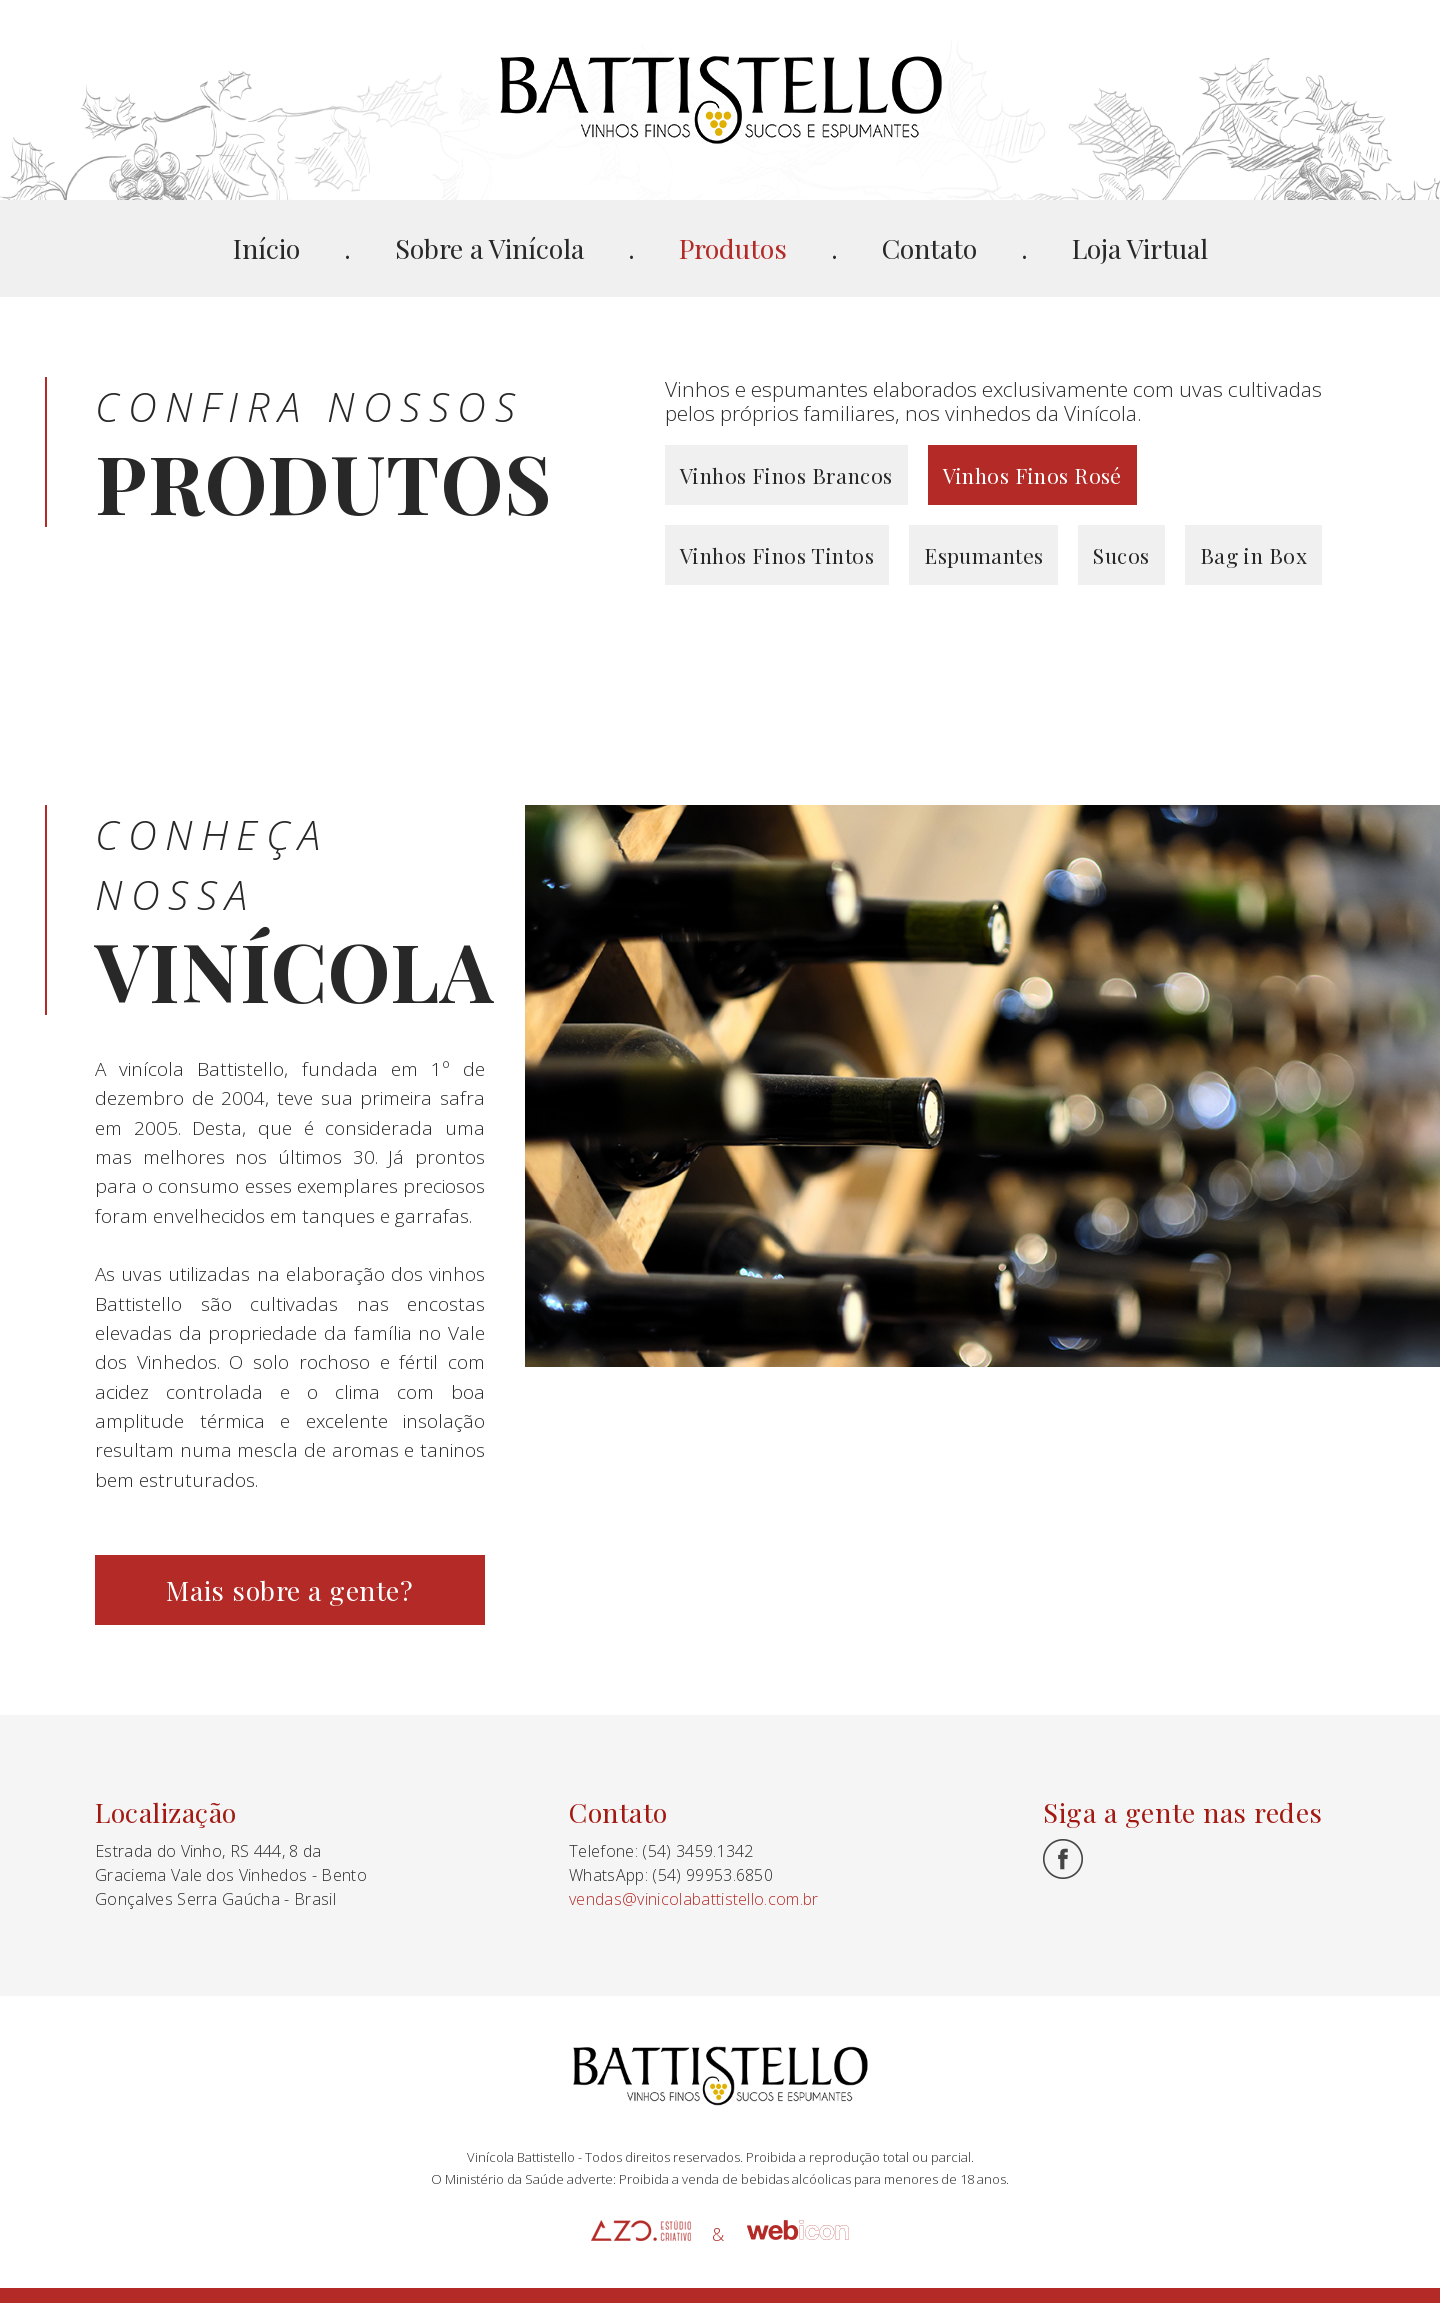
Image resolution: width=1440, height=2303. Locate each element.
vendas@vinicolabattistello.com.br (694, 1899)
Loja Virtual (1140, 248)
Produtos (733, 248)
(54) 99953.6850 (712, 1875)
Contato (929, 248)
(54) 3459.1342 (697, 1851)
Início (266, 248)
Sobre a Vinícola (489, 248)
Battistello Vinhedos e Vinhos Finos (720, 100)
